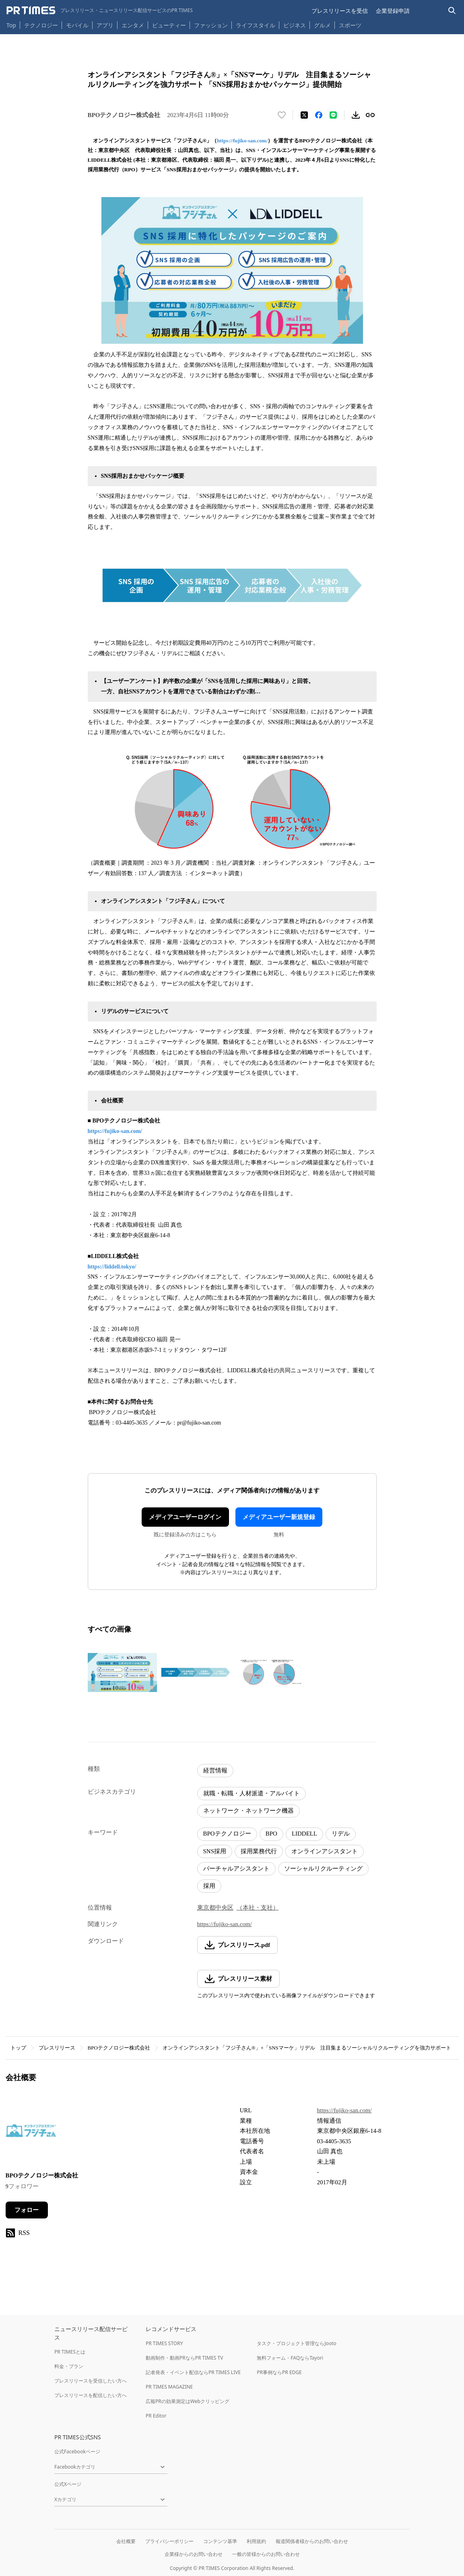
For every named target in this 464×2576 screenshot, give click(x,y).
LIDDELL (304, 1833)
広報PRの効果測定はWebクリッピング (187, 2401)
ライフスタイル (255, 25)
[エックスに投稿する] (304, 115)
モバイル (77, 25)
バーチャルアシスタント (236, 1868)
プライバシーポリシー (169, 2541)
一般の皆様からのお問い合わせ (266, 2554)
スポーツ (350, 25)
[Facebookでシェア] (318, 115)
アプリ (105, 25)
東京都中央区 (215, 1907)
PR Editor (156, 2415)
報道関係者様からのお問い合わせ (312, 2541)
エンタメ (133, 25)
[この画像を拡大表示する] (122, 1672)
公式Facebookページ (77, 2451)
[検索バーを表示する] (452, 10)
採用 (209, 1886)
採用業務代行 (259, 1851)
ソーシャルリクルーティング (323, 1868)
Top (11, 25)
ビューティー (169, 25)
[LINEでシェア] (333, 115)
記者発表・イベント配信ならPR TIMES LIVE (193, 2372)
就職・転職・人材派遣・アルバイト (251, 1793)
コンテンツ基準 (220, 2541)
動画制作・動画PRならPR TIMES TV (184, 2357)
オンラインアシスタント (324, 1851)
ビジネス (294, 25)
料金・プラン (68, 2366)
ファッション (211, 25)
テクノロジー (41, 25)
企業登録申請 (393, 10)
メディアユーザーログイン (185, 1517)
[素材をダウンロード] (355, 115)
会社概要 (126, 2541)
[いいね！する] (281, 115)
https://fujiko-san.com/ (242, 141)
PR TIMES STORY (164, 2343)
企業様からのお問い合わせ (194, 2554)
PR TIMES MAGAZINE (169, 2386)
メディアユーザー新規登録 (279, 1517)
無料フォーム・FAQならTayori (290, 2357)
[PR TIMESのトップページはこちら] (99, 10)
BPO (271, 1833)
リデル (341, 1833)
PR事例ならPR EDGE (279, 2372)
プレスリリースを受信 (339, 10)
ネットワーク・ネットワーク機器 (248, 1810)
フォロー (26, 2210)
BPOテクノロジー (227, 1833)
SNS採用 (215, 1851)
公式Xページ (67, 2484)
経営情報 (215, 1770)
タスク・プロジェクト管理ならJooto (296, 2343)
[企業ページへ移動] (31, 2133)
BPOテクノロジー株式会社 (119, 2048)
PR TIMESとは (69, 2351)
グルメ (322, 25)
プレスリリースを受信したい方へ (90, 2380)
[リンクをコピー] (370, 115)
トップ (18, 2048)
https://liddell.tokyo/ (112, 1267)
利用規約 (256, 2541)
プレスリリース (57, 2048)
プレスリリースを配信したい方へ (90, 2395)
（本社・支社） (258, 1907)
